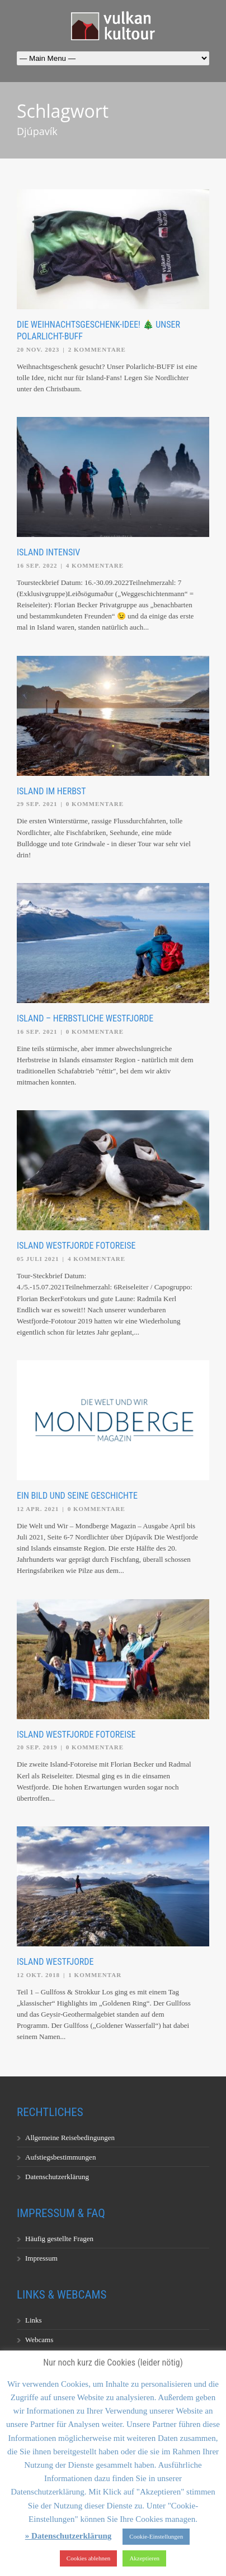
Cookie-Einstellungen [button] (156, 2536)
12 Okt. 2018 (38, 1974)
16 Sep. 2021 (37, 1031)
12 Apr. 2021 (38, 1508)
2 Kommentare (97, 349)
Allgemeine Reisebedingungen (70, 2137)
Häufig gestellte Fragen (59, 2238)
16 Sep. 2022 (37, 565)
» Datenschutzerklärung (68, 2535)
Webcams (39, 2339)
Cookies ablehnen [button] (89, 2558)
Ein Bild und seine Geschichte (77, 1495)
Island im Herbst (51, 791)
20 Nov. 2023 (38, 349)
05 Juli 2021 (38, 1258)
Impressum (41, 2258)
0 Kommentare (95, 803)
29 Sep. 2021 (37, 803)
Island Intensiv (48, 552)
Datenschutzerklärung (57, 2176)
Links (33, 2320)
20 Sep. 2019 (37, 1747)
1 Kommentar (94, 1974)
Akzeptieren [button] (144, 2558)
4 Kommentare (95, 565)
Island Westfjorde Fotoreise (76, 1245)
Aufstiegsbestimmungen (60, 2157)
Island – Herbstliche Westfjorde (85, 1018)
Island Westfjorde (55, 1961)
